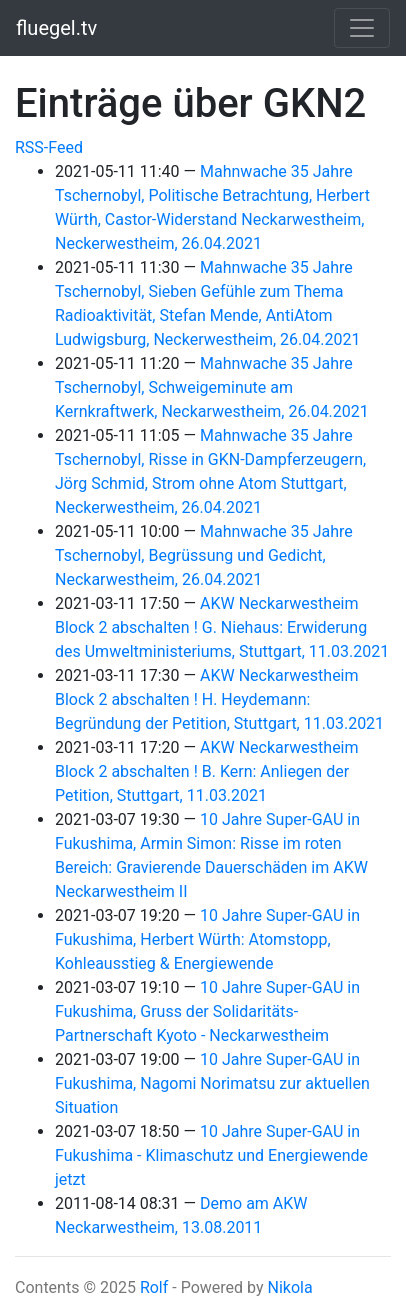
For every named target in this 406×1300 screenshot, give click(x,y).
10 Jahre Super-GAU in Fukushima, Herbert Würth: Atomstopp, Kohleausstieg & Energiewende (207, 939)
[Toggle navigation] (362, 28)
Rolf (154, 1287)
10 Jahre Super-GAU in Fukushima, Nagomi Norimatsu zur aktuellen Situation (212, 1083)
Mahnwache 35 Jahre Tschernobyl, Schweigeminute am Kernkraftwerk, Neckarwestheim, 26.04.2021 (212, 387)
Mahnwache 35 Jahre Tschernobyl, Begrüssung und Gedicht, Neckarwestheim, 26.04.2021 (204, 555)
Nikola (289, 1287)
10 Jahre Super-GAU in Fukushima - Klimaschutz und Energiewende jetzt (211, 1155)
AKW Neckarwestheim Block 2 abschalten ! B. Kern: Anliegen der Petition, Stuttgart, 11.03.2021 (207, 771)
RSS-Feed (49, 147)
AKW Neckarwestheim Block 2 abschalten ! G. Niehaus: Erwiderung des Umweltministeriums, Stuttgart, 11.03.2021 (222, 627)
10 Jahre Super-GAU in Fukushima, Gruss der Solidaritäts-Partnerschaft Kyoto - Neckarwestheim (207, 1011)
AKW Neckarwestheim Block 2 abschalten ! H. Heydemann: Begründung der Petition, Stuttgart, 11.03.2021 (219, 699)
